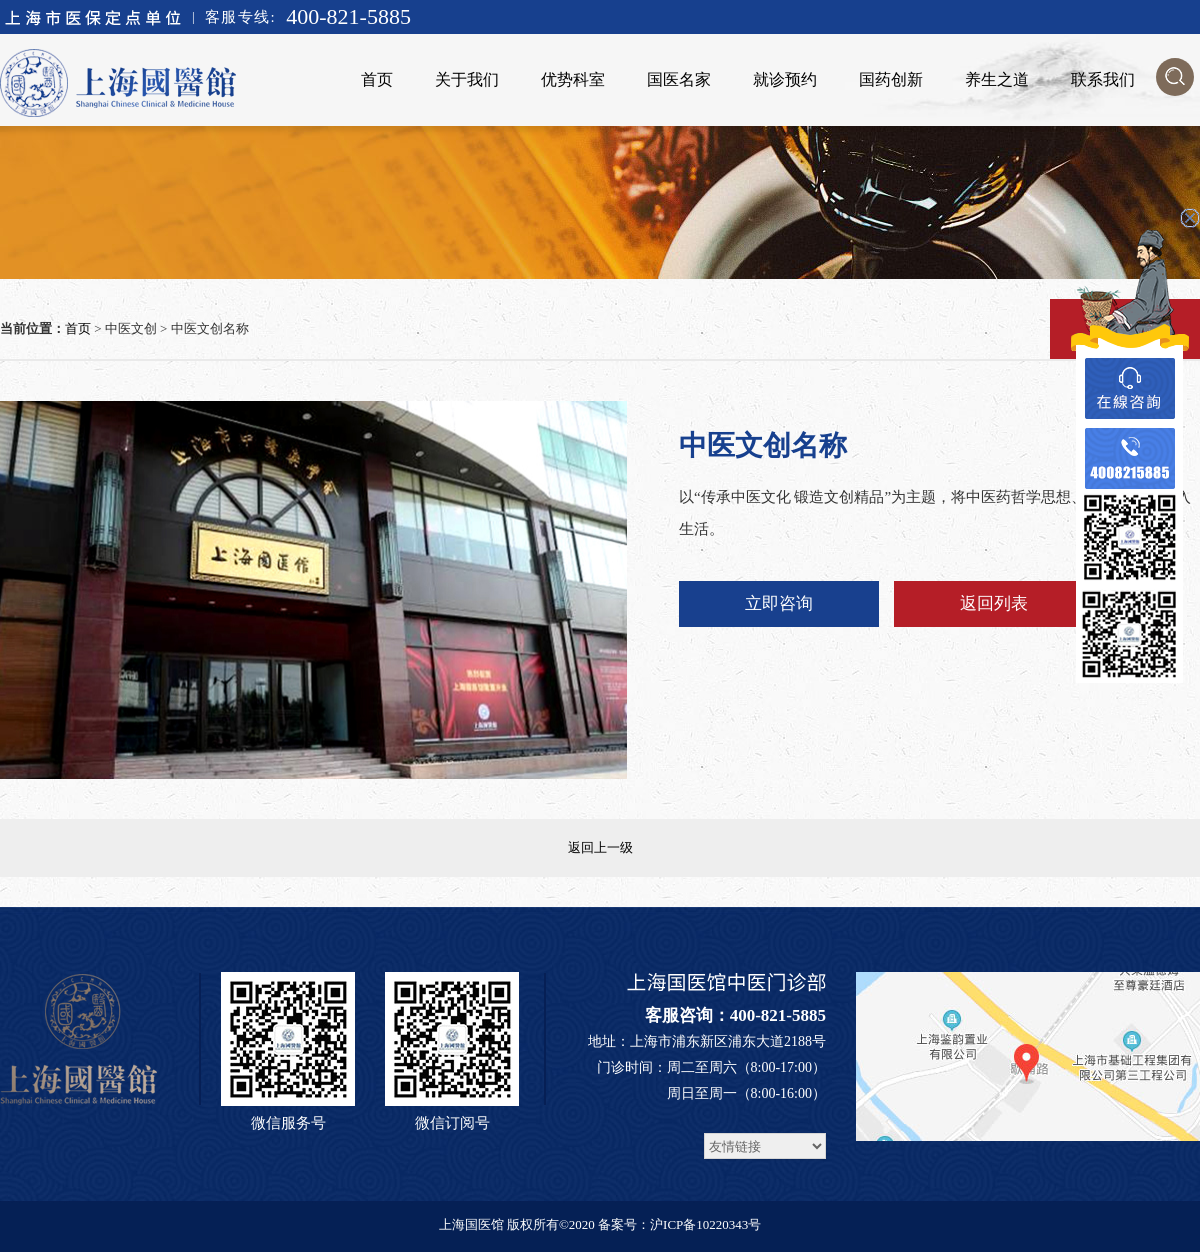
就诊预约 (785, 79)
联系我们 (1103, 79)
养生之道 (997, 79)
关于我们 (467, 79)
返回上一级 (600, 847)
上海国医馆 (471, 1224)
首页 (377, 79)
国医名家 (679, 79)
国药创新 (891, 79)
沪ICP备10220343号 (705, 1224)
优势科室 (573, 79)
